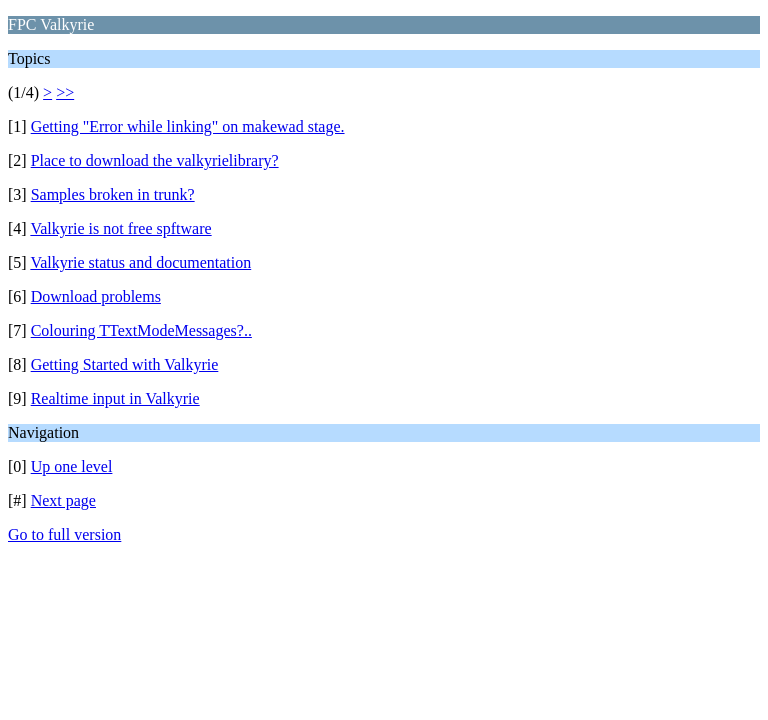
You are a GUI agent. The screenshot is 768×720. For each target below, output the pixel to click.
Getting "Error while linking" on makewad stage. (188, 126)
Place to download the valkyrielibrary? (155, 160)
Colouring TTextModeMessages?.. (141, 330)
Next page (63, 500)
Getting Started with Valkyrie (125, 364)
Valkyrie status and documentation (140, 262)
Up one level (72, 466)
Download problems (96, 296)
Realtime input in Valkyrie (115, 398)
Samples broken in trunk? (113, 194)
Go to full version (64, 534)
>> (65, 92)
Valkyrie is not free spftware (120, 228)
